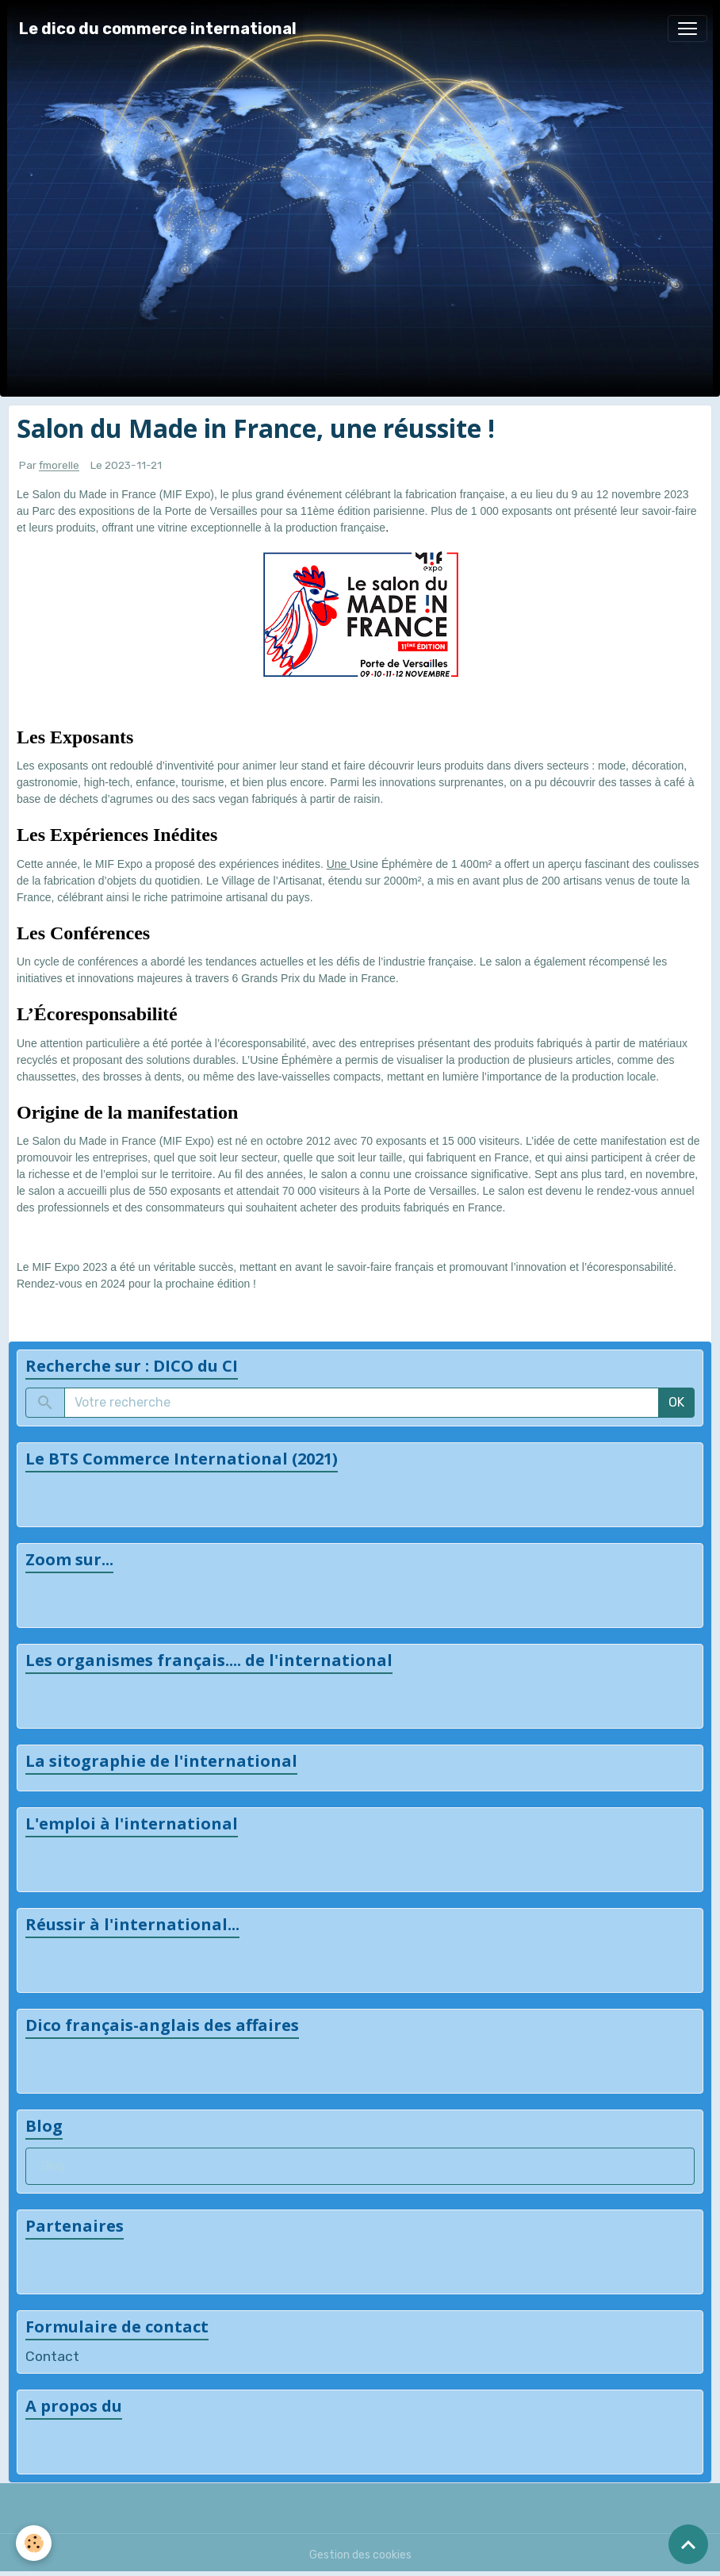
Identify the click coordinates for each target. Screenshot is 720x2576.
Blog (53, 2166)
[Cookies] (34, 2543)
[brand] (158, 28)
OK (676, 1402)
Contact (52, 2356)
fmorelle (59, 465)
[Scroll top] (688, 2544)
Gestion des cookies (360, 2555)
